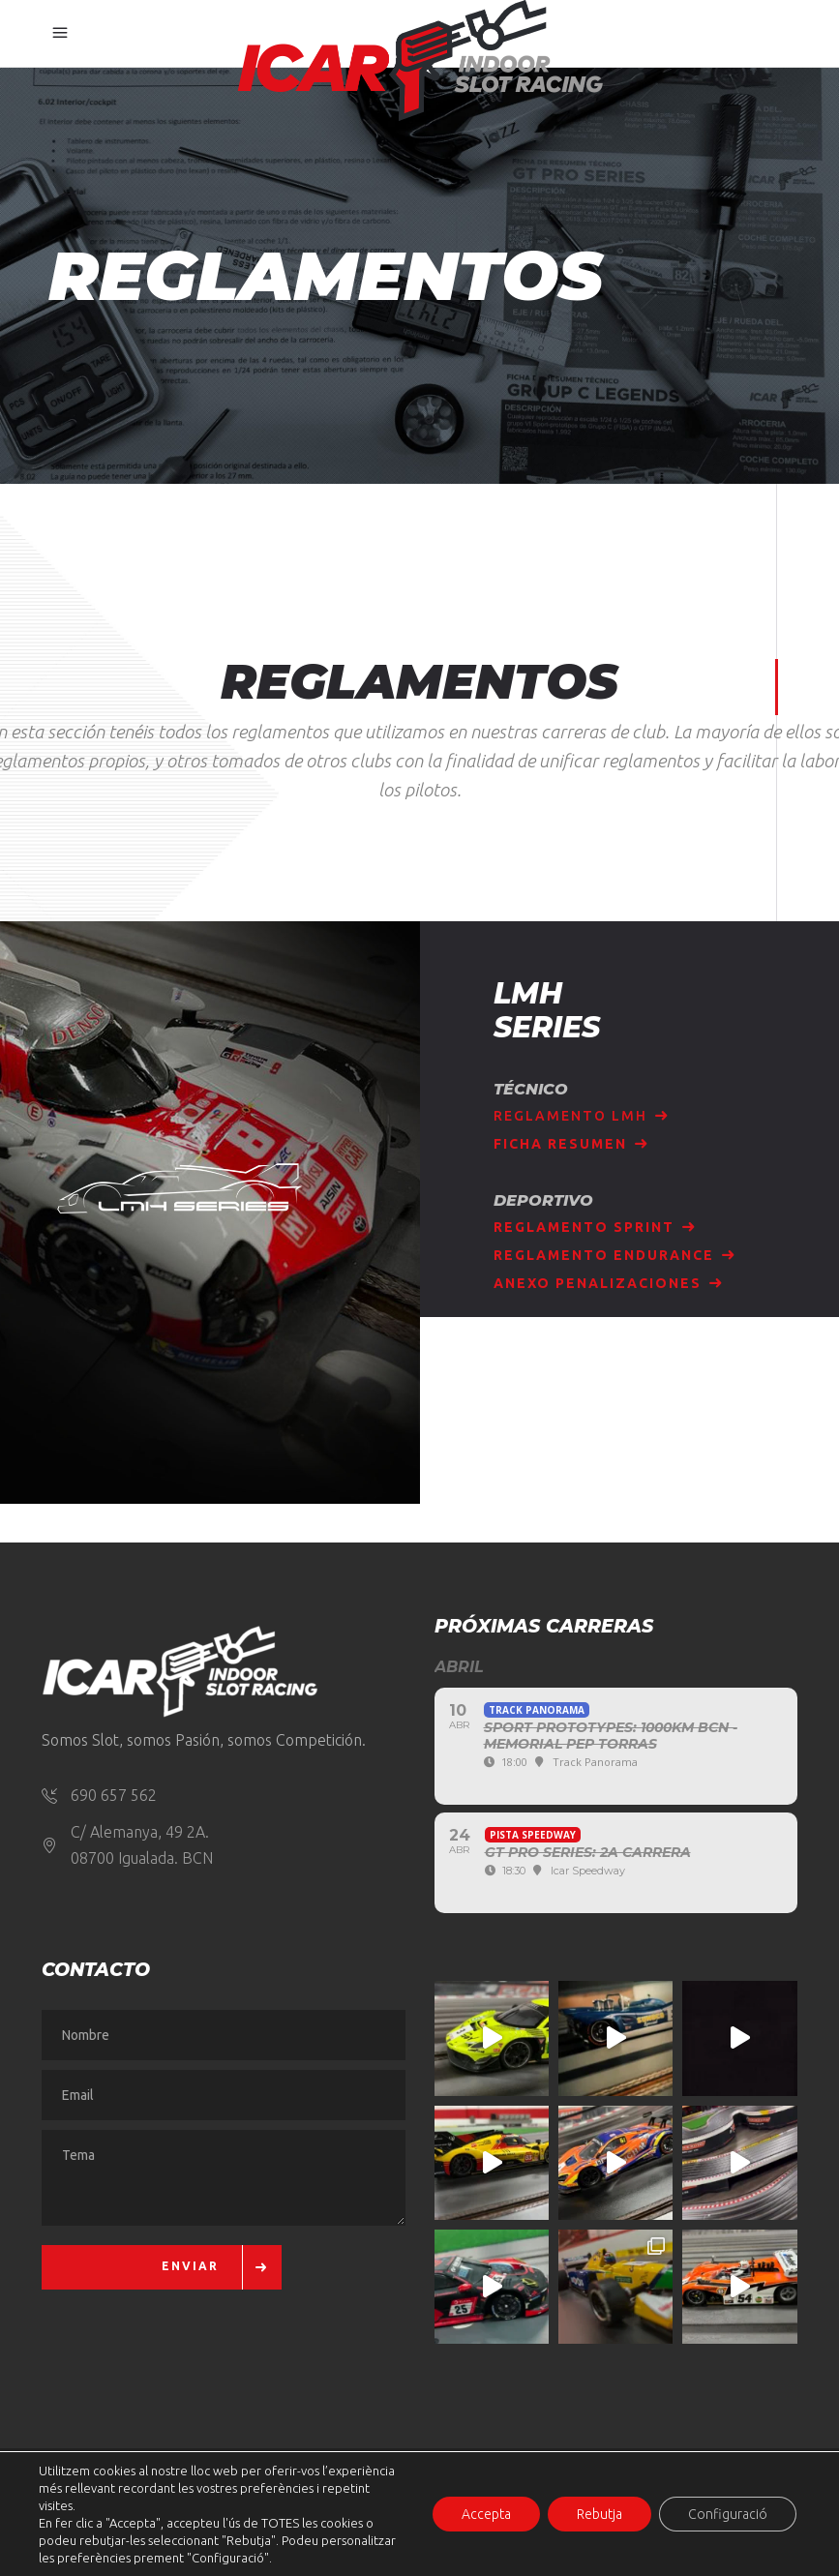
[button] (56, 2520)
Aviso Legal (87, 2534)
